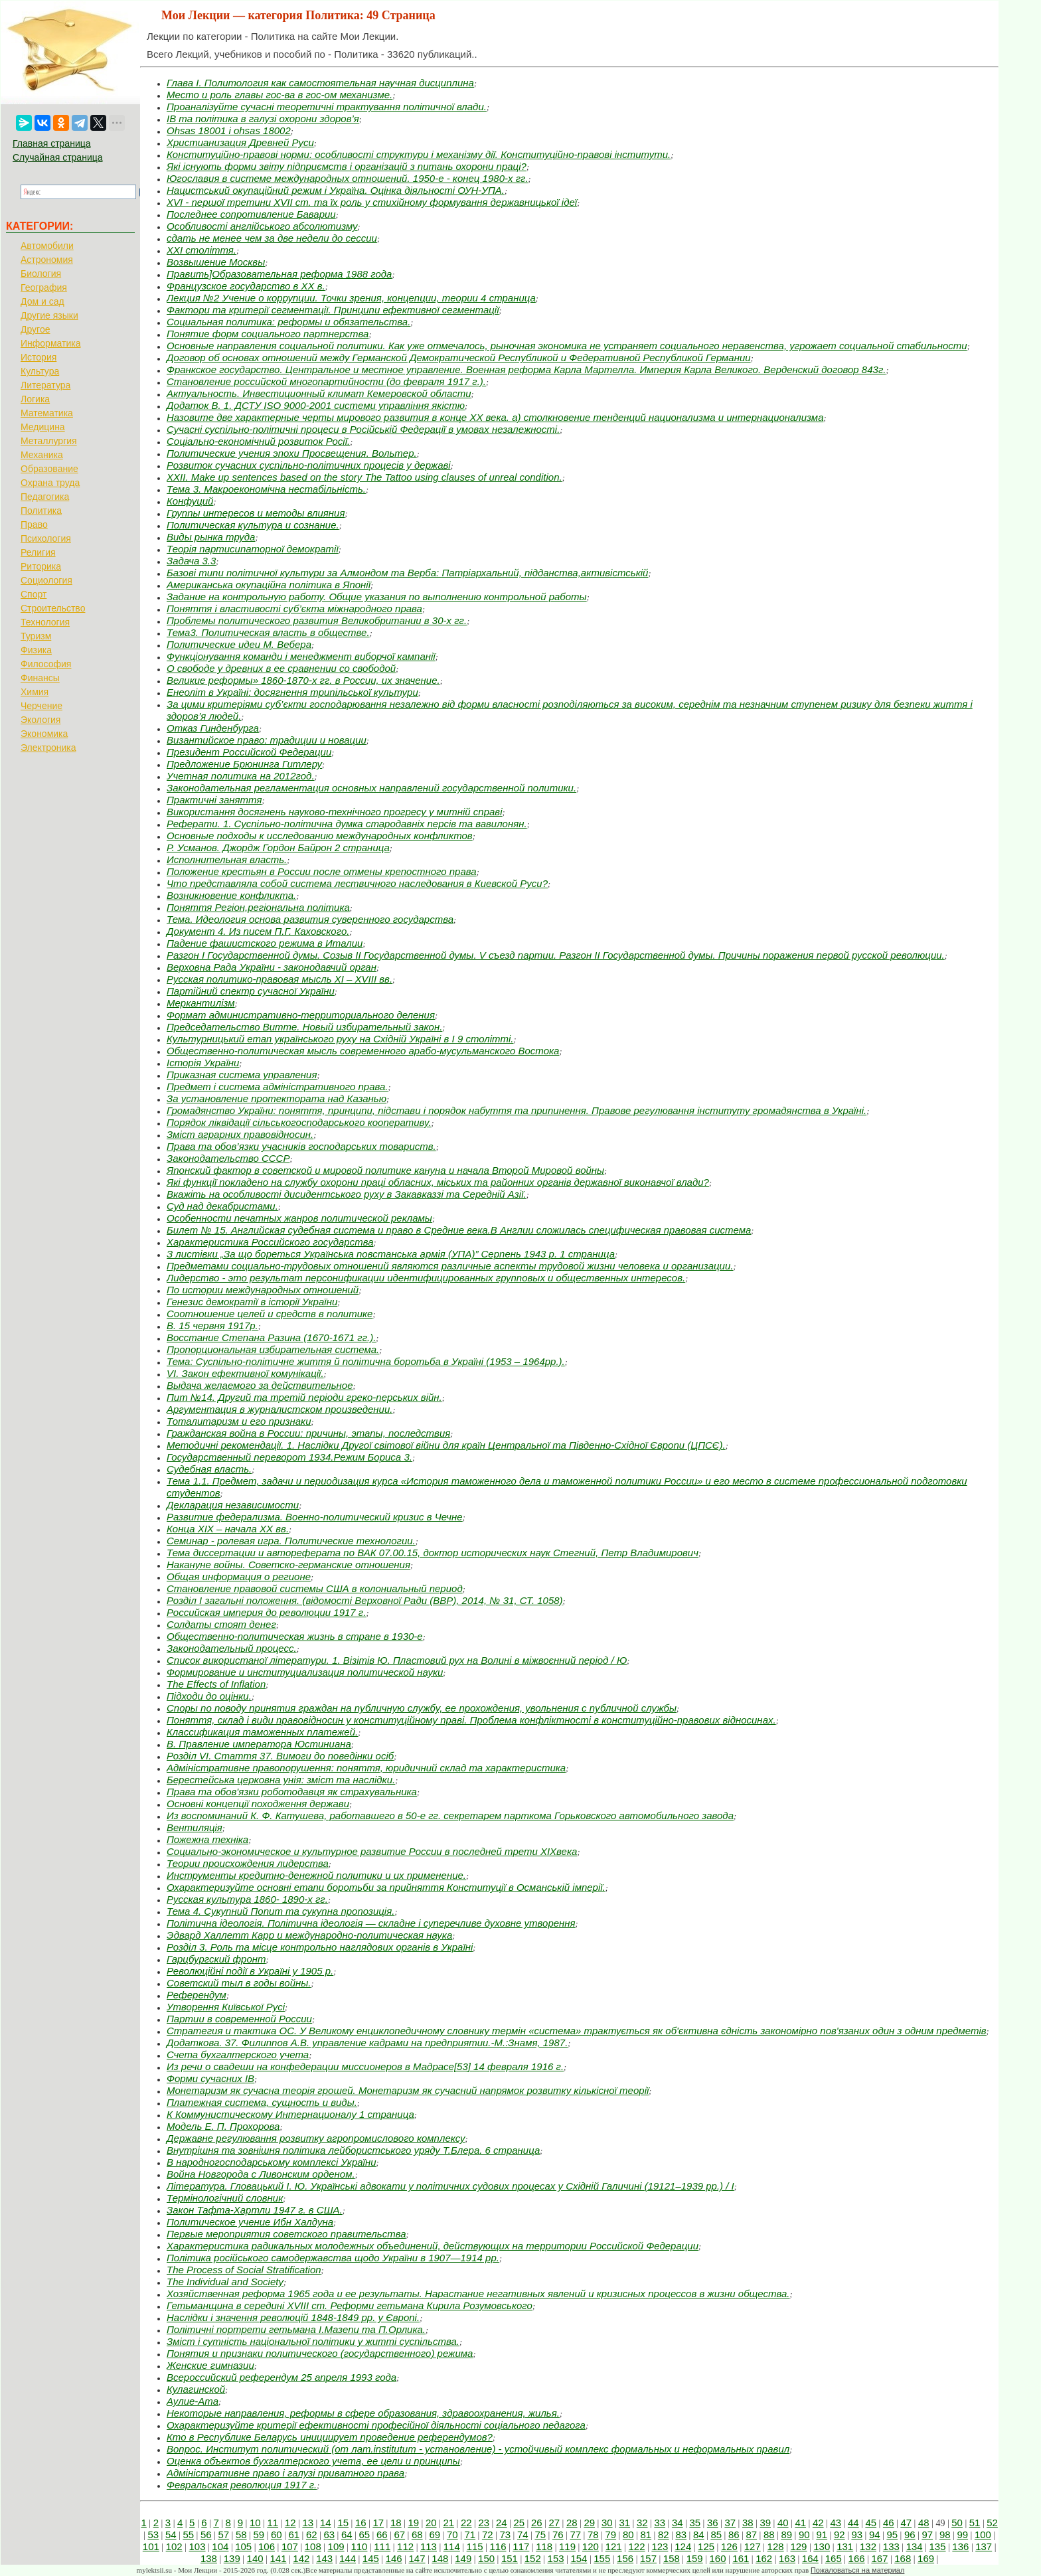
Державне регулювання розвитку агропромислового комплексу (316, 2138)
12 (290, 2522)
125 (706, 2546)
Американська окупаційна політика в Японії (268, 584)
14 (325, 2522)
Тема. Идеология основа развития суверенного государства (310, 919)
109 (336, 2546)
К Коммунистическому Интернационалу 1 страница (290, 2114)
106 (266, 2546)
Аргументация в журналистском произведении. (279, 1409)
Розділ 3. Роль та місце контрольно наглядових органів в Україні (320, 1947)
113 (428, 2546)
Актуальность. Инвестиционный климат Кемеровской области (319, 393)
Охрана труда (50, 482)
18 (396, 2522)
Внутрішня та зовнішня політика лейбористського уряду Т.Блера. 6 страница (353, 2150)
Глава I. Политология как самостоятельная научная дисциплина (320, 82)
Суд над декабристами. (222, 1206)
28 (572, 2522)
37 (730, 2522)
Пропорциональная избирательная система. (273, 1349)
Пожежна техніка (207, 1839)
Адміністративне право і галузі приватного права (285, 2472)
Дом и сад (42, 301)
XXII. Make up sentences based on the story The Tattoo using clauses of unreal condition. (364, 477)
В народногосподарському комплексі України (271, 2162)
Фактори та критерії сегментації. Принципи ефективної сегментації (333, 309)
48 (923, 2522)
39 (765, 2522)
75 (540, 2534)
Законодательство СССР (228, 1158)
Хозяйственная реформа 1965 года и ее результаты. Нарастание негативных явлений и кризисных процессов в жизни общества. (478, 2293)
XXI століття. (201, 250)
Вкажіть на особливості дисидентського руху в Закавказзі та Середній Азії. (346, 1194)
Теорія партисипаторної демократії (253, 548)
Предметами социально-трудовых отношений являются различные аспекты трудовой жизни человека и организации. (450, 1265)
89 (786, 2534)
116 (497, 2546)
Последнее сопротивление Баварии (251, 214)
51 (975, 2522)
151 (509, 2558)
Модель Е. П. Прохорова (223, 2126)
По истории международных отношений (263, 1289)
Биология (41, 273)
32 (642, 2522)
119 (567, 2546)
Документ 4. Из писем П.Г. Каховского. (258, 931)
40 (783, 2522)
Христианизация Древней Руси (240, 142)
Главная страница (52, 143)
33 (659, 2522)
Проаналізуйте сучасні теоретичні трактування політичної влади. (327, 106)
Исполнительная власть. (227, 859)
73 (505, 2534)
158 (671, 2558)
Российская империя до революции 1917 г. (266, 1612)
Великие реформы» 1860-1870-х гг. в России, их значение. (303, 680)
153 (556, 2558)
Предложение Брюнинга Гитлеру (244, 763)
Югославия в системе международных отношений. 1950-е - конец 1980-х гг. (347, 178)
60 (276, 2534)
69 (434, 2534)
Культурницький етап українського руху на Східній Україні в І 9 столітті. (340, 1038)
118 (544, 2546)
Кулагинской (196, 2389)
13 (307, 2522)
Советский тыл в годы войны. (239, 1982)
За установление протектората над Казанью (276, 1098)
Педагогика (45, 496)
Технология (45, 622)
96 (910, 2534)
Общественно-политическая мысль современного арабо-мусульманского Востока (363, 1050)
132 (868, 2546)
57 (223, 2534)
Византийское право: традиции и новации (266, 740)
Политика (41, 510)
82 (663, 2534)
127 (752, 2546)
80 (628, 2534)
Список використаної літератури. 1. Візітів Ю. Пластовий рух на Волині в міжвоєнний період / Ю (397, 1660)
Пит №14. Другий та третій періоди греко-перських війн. (304, 1397)
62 (311, 2534)
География (44, 287)
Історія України (203, 1062)
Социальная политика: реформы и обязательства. (288, 321)
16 (360, 2522)
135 (937, 2546)
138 (208, 2558)
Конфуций (190, 501)
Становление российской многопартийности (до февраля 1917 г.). (326, 381)
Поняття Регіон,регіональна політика (258, 907)
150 (486, 2558)
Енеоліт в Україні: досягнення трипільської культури (292, 692)
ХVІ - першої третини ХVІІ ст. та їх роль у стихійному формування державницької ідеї (372, 202)
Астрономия (47, 259)
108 (313, 2546)
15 (343, 2522)
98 (945, 2534)
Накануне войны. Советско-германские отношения (288, 1564)
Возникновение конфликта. (231, 895)
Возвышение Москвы (216, 262)
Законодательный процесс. (232, 1648)
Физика (36, 650)
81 (645, 2534)
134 (914, 2546)
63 (329, 2534)
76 (558, 2534)
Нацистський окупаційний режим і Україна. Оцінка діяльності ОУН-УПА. (336, 190)
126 (729, 2546)
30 (607, 2522)
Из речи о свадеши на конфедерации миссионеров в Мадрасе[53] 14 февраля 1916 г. (365, 2066)
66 (382, 2534)
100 (983, 2534)
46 (888, 2522)
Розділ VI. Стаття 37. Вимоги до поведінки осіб (280, 1755)
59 (258, 2534)
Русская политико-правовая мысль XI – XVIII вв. (279, 979)
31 (624, 2522)
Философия (46, 664)
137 (983, 2546)
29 (589, 2522)
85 (716, 2534)
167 (879, 2558)
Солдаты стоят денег (221, 1624)
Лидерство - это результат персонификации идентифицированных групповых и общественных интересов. (426, 1277)
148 (440, 2558)
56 (206, 2534)
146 (394, 2558)
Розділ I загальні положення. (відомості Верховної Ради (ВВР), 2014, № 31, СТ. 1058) (365, 1600)
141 (278, 2558)
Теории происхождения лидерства (248, 1863)
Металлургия (49, 441)
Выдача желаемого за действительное (260, 1385)
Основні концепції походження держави (258, 1803)
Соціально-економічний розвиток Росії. (258, 441)
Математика (47, 413)
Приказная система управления (242, 1074)
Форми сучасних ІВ (210, 2078)
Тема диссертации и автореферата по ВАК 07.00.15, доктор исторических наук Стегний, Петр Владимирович (432, 1552)
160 (717, 2558)
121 (613, 2546)
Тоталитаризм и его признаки (239, 1421)
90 (804, 2534)
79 (610, 2534)
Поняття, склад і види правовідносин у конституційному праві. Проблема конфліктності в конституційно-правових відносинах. (471, 1720)
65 (364, 2534)
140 (255, 2558)
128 (775, 2546)
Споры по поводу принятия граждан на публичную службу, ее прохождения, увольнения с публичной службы (422, 1708)
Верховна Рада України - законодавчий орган (271, 967)
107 (289, 2546)
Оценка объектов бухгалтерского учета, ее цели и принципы (313, 2460)
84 (698, 2534)
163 (787, 2558)
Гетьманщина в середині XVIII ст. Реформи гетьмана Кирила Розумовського (349, 2305)
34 (677, 2522)
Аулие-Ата (192, 2401)
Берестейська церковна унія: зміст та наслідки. (281, 1779)
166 (856, 2558)
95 (892, 2534)
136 (960, 2546)
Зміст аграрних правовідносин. (240, 1134)
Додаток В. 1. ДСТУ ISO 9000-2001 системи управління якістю (316, 405)
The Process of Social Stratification (244, 2269)
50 (957, 2522)
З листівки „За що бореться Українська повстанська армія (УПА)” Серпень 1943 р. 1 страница (391, 1253)
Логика (35, 399)
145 (370, 2558)
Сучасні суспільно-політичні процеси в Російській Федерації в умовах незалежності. (363, 429)
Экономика (44, 733)
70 (452, 2534)
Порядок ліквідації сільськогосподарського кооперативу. (299, 1122)
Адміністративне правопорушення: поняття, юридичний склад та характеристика (366, 1767)
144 (347, 2558)
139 (232, 2558)
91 (821, 2534)
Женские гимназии (210, 2365)
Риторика (41, 566)
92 (839, 2534)
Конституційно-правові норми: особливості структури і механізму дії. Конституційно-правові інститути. (419, 154)
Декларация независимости (233, 1504)
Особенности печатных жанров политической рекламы (299, 1218)
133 (891, 2546)
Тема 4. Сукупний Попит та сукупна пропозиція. (280, 1911)
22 (466, 2522)
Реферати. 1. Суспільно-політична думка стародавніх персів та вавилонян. (347, 823)
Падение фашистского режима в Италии (264, 943)
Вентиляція (194, 1827)
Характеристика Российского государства (270, 1242)
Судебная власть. (209, 1469)
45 (870, 2522)
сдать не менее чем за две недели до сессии (272, 238)
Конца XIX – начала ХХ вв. (228, 1528)
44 (853, 2522)
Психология (46, 538)
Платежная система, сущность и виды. (262, 2102)
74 (522, 2534)
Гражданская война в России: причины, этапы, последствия (308, 1433)
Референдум (196, 1994)
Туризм (36, 636)
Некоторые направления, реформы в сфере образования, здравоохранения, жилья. (363, 2413)
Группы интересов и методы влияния (256, 513)
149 (463, 2558)
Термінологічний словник (225, 2198)
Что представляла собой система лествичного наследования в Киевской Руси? (357, 883)
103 (197, 2546)
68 (417, 2534)
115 (475, 2546)
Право (34, 524)
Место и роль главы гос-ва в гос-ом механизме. (279, 94)
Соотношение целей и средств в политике (269, 1313)
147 (417, 2558)
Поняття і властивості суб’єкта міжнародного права (294, 608)
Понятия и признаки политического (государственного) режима (320, 2353)
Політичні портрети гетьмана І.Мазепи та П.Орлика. (296, 2329)
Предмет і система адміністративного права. (277, 1086)
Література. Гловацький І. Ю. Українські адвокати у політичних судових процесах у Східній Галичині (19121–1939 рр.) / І (450, 2186)
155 (602, 2558)
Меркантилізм (201, 1002)
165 (833, 2558)
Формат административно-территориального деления (301, 1014)
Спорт (33, 594)
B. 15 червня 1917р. (212, 1325)
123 (659, 2546)
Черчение (41, 705)
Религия (38, 552)
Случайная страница (58, 157)
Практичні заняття (214, 799)
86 (734, 2534)
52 (992, 2522)
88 (769, 2534)
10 (255, 2522)
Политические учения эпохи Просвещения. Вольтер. (292, 453)
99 (962, 2534)
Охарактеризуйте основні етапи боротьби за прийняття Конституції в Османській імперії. (386, 1887)
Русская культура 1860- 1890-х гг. (247, 1899)
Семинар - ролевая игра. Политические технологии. (291, 1540)
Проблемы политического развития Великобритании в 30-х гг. (317, 620)
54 (171, 2534)
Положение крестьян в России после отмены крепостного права (322, 871)
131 (845, 2546)
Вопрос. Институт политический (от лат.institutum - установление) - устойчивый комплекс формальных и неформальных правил (478, 2449)
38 (748, 2522)
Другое (35, 329)
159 (694, 2558)
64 (347, 2534)
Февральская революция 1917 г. (242, 2484)
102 (174, 2546)
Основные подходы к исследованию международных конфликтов (320, 835)
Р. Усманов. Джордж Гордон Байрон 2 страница (278, 847)
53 (153, 2534)
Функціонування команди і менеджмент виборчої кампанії (301, 656)
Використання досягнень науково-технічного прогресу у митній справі (335, 811)
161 (740, 2558)
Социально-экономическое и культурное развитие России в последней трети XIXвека (372, 1851)
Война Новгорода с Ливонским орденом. (261, 2174)
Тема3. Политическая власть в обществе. (268, 632)
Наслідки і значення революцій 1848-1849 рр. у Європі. (293, 2317)
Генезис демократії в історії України (252, 1301)
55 (188, 2534)
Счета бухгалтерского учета (238, 2054)
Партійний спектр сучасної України (251, 991)
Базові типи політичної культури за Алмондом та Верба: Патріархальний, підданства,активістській (407, 572)
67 (399, 2534)
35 (694, 2522)
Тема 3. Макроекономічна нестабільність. (266, 489)
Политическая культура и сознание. (253, 524)
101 (151, 2546)
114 (451, 2546)
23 (483, 2522)
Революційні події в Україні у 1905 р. (250, 1970)
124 (683, 2546)
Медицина (43, 427)
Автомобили (47, 245)
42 (818, 2522)
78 (593, 2534)
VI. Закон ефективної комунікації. (245, 1373)
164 (810, 2558)
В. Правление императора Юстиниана (259, 1743)
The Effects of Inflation (216, 1684)
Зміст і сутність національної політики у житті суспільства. (313, 2341)
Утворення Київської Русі (226, 2006)
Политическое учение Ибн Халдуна (250, 2221)
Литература (45, 385)
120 (590, 2546)
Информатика (50, 343)
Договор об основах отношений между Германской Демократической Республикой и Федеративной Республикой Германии (459, 357)
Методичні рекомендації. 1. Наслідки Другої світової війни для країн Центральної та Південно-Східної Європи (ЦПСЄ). (446, 1445)
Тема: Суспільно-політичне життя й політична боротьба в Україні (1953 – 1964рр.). (366, 1361)
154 (578, 2558)
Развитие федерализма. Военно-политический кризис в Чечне (315, 1516)
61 (293, 2534)
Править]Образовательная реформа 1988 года (279, 274)
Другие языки (49, 315)
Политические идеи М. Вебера (239, 644)
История (38, 357)
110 (359, 2546)
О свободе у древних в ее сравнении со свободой (281, 668)
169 (926, 2558)
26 (536, 2522)
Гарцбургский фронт (216, 1959)
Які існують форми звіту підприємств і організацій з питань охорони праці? (346, 166)
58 (241, 2534)
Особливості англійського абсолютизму (262, 226)
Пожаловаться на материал (857, 2570)
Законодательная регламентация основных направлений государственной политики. (371, 787)
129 (798, 2546)
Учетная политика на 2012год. (241, 775)
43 (835, 2522)
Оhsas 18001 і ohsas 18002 (229, 130)
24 (501, 2522)
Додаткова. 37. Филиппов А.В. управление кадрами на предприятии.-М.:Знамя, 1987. (367, 2042)
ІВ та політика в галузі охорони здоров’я (263, 118)
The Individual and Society (225, 2281)
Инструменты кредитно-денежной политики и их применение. (316, 1875)
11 (272, 2522)
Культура (40, 371)
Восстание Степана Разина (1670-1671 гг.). (271, 1337)
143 (324, 2558)
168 (902, 2558)
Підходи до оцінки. (209, 1696)
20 (431, 2522)
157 (648, 2558)
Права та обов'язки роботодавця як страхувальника (292, 1791)
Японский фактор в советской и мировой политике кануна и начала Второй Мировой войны (385, 1170)
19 (413, 2522)
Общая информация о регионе (239, 1576)
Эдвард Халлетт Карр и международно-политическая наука (309, 1935)
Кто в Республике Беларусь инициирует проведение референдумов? (330, 2437)
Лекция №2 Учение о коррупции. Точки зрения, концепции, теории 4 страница (351, 297)
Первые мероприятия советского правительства (286, 2233)
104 (220, 2546)
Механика (42, 454)
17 (378, 2522)
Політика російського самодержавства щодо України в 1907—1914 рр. (333, 2257)
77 (575, 2534)
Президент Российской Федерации (249, 752)
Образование (49, 468)
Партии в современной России (239, 2018)
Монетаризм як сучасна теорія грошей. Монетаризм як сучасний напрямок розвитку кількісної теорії (408, 2090)
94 (874, 2534)
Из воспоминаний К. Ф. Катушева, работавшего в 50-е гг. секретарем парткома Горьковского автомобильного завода (450, 1815)
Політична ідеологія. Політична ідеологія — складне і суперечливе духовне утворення (371, 1923)
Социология (46, 580)
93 (856, 2534)
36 (712, 2522)
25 (518, 2522)
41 (800, 2522)
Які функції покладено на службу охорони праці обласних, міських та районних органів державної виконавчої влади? (438, 1182)
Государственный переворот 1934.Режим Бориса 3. (289, 1457)
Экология (40, 719)
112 (405, 2546)
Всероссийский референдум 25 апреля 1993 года (281, 2377)
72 (487, 2534)
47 (906, 2522)
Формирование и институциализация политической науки (305, 1672)
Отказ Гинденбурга (213, 728)
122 (637, 2546)
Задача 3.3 (191, 560)
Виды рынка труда (211, 536)
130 (821, 2546)
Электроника (48, 747)
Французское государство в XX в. (246, 285)
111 (382, 2546)
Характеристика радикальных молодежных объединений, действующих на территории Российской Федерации (432, 2245)
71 (469, 2534)
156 (625, 2558)
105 (243, 2546)
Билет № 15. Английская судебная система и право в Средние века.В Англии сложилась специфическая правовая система (459, 1230)
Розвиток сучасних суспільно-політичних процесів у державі (309, 465)
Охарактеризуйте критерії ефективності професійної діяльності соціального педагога (376, 2425)
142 (301, 2558)
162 (764, 2558)
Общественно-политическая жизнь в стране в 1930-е (295, 1636)
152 (532, 2558)
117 (521, 2546)
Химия (34, 691)
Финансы (40, 678)
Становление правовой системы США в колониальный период (315, 1588)
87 (751, 2534)
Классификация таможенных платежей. (262, 1731)
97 (927, 2534)
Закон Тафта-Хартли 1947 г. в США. (255, 2209)
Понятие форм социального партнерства (267, 333)
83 (680, 2534)
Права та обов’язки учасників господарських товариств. (301, 1146)
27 (554, 2522)
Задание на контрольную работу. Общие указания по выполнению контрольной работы (377, 596)
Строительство (53, 608)
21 (448, 2522)
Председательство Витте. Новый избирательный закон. (304, 1026)
